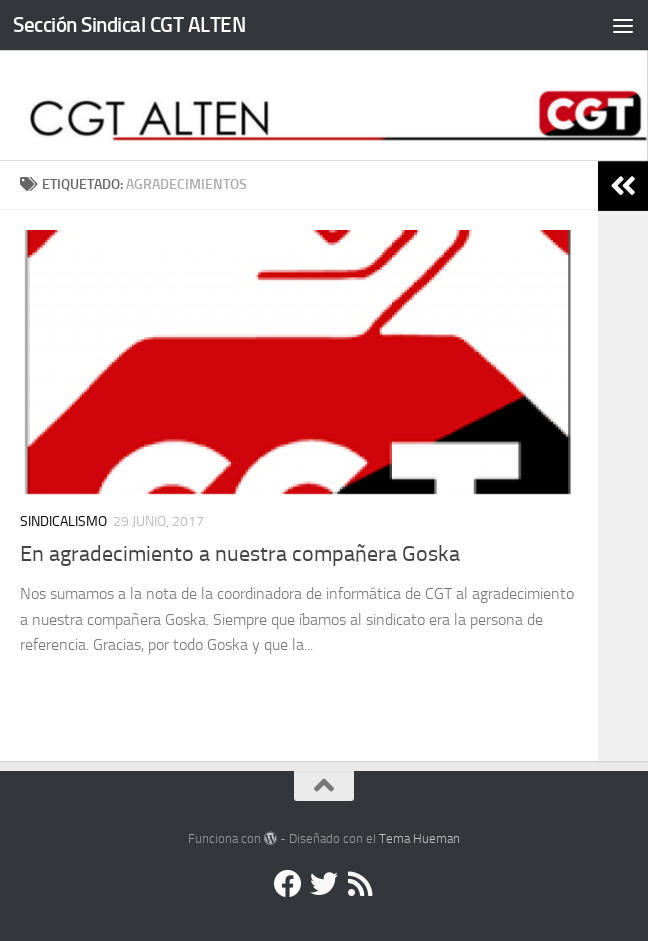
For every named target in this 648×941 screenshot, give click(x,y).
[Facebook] (288, 884)
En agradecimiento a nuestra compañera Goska (240, 554)
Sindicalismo (63, 521)
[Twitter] (324, 884)
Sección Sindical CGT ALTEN (129, 24)
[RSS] (360, 884)
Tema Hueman (419, 838)
